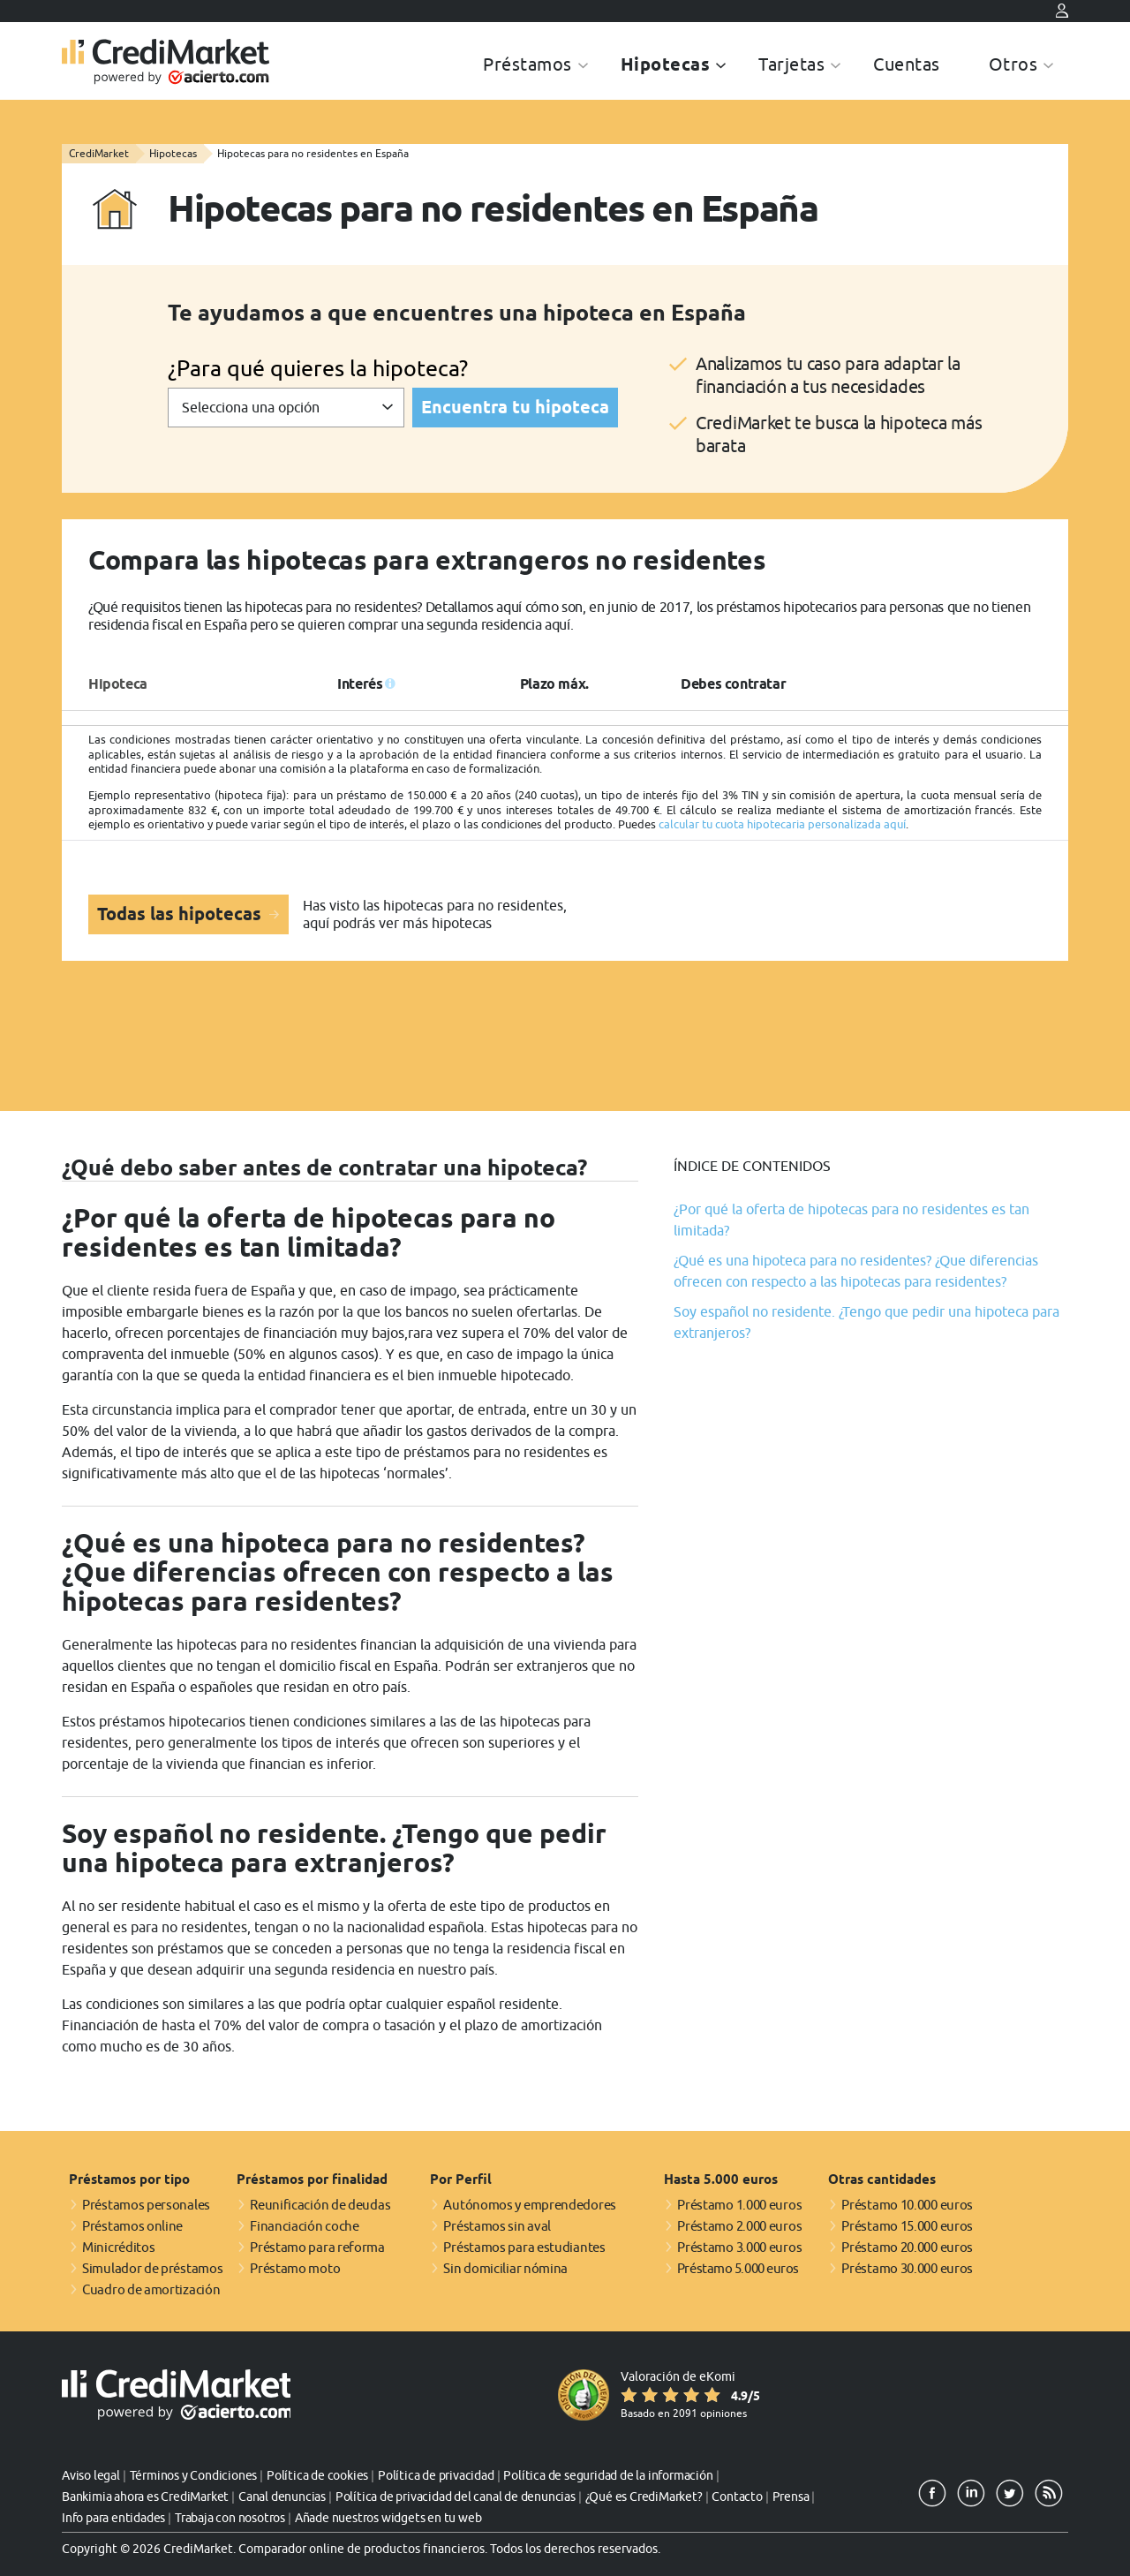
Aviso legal (91, 2475)
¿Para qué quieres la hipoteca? (318, 368)
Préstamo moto (295, 2268)
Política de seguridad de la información (607, 2475)
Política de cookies (317, 2475)
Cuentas (906, 64)
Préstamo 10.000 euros (907, 2204)
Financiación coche (304, 2225)
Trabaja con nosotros (230, 2518)
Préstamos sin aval (497, 2225)
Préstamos (527, 64)
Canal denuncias (282, 2496)
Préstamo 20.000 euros (907, 2247)
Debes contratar (733, 684)
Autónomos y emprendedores (529, 2204)
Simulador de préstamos (152, 2268)
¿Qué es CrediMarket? (644, 2496)
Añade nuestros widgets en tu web (388, 2518)
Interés (359, 684)
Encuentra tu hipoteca (515, 407)
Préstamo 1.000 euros (739, 2204)
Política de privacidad (436, 2475)
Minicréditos (118, 2247)
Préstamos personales (146, 2204)
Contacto (737, 2496)
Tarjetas (791, 64)
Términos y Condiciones (194, 2475)
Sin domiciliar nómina (505, 2268)
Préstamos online (132, 2225)
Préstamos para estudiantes (524, 2247)
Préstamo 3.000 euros (739, 2247)
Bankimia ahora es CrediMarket (145, 2496)
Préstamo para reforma (317, 2247)
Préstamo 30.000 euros (907, 2268)
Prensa (791, 2496)
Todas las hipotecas (181, 914)
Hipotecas (666, 64)
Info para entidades (113, 2518)
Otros (1013, 64)
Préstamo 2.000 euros (739, 2225)
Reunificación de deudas (320, 2204)
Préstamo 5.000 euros (738, 2268)
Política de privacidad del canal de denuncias (455, 2496)
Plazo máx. (554, 684)
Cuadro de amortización (151, 2289)
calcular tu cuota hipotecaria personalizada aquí (782, 824)
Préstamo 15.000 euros (907, 2225)
